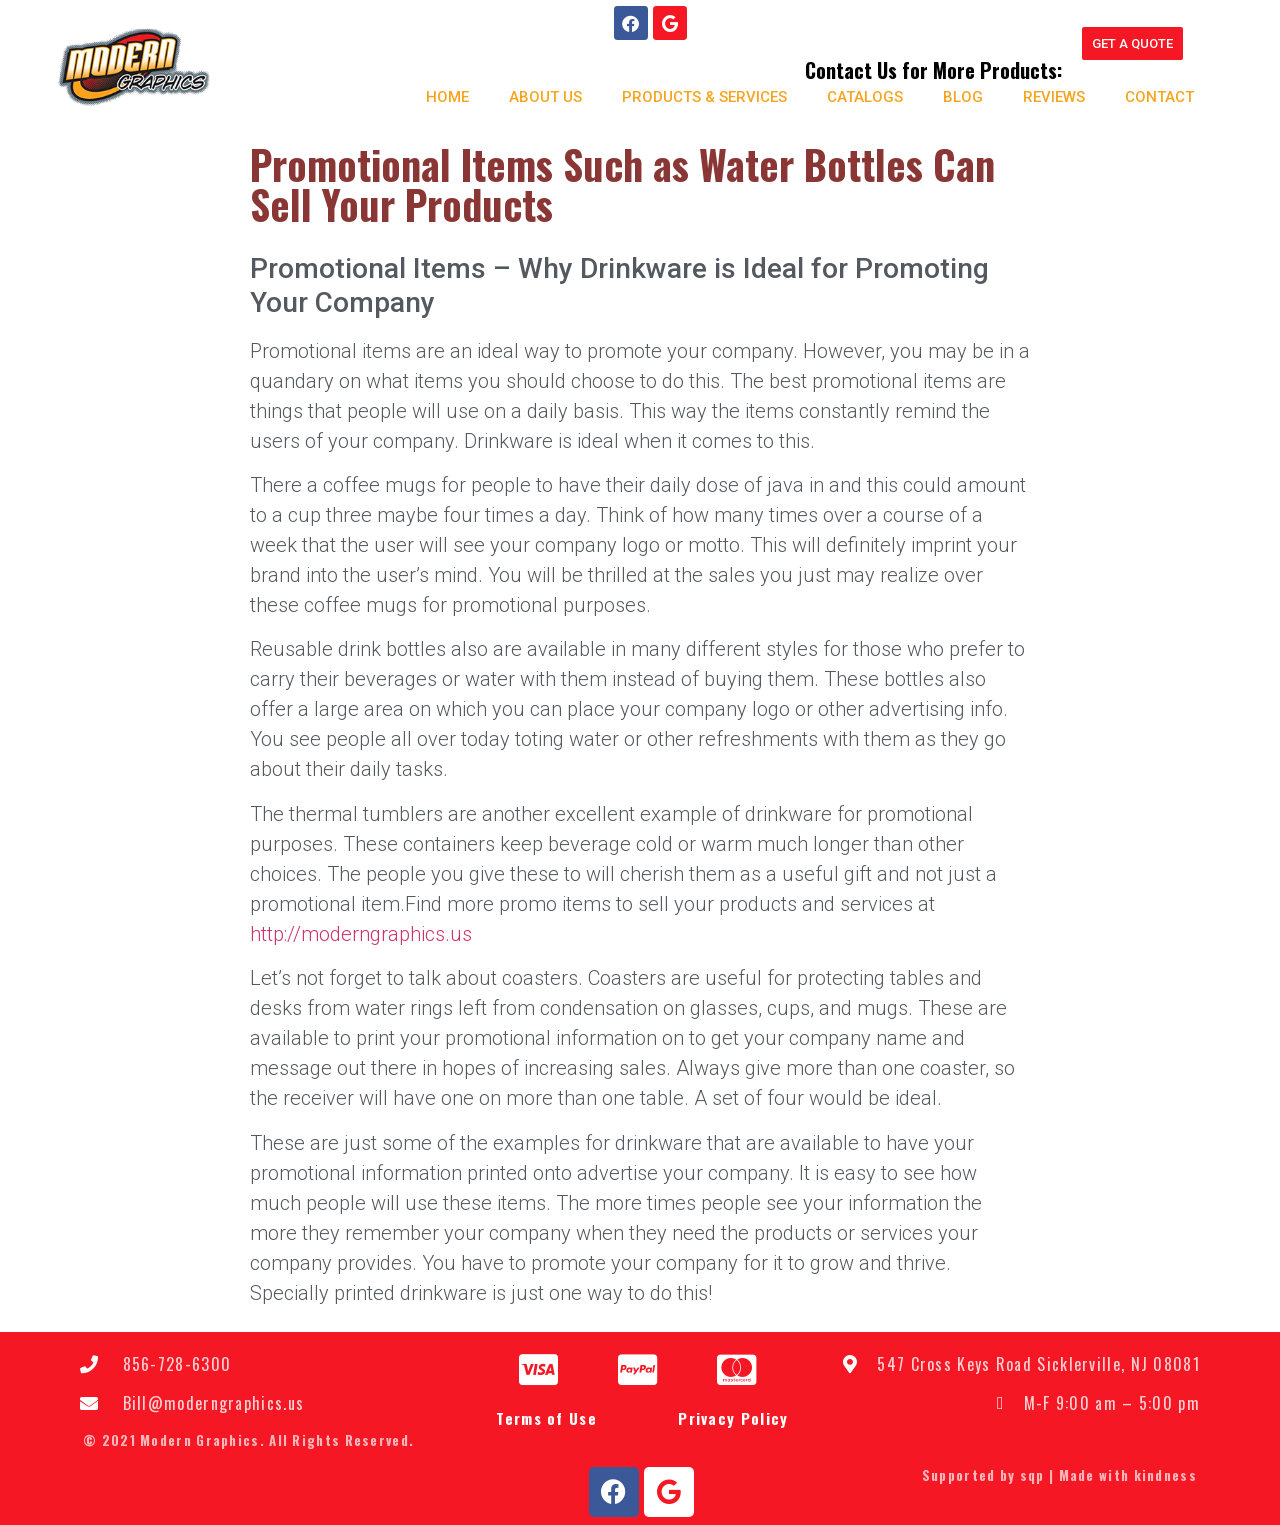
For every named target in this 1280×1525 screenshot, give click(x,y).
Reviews (1045, 96)
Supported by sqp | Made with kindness (1059, 1473)
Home (438, 96)
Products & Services (695, 96)
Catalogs (856, 96)
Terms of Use (546, 1417)
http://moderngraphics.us (361, 932)
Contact (1150, 96)
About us (536, 96)
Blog (954, 96)
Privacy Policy (733, 1417)
